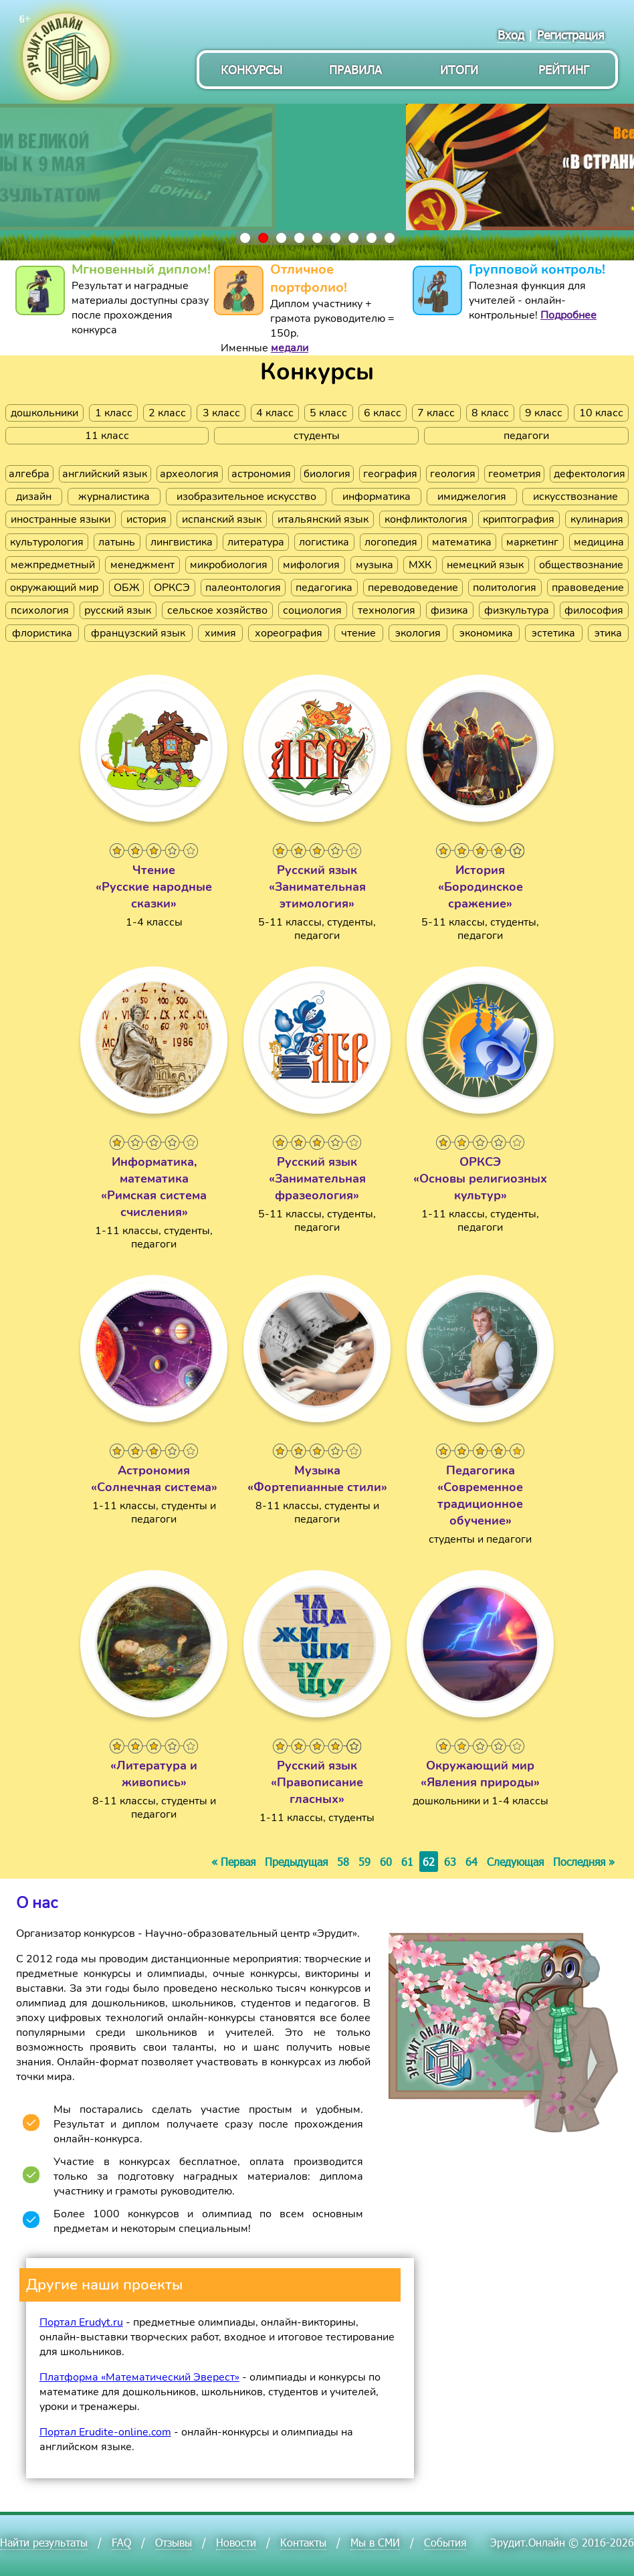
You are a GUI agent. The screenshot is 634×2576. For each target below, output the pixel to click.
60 (386, 1862)
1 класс (113, 413)
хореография (288, 633)
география (390, 473)
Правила (355, 69)
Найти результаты (44, 2542)
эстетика (553, 633)
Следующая (515, 1862)
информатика (376, 496)
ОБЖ (126, 587)
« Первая (233, 1862)
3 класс (221, 413)
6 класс (382, 413)
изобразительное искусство (246, 496)
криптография (518, 519)
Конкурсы (251, 69)
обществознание (581, 564)
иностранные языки (60, 519)
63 (450, 1862)
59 (364, 1862)
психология (40, 610)
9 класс (543, 413)
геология (453, 473)
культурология (47, 542)
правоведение (588, 587)
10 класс (601, 413)
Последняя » (584, 1862)
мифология (311, 564)
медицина (599, 542)
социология (312, 610)
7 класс (436, 413)
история (146, 519)
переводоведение (413, 587)
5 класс (328, 413)
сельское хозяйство (217, 610)
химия (220, 633)
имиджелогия (471, 496)
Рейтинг (563, 69)
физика (449, 610)
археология (189, 473)
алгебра (29, 473)
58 (343, 1862)
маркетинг (532, 542)
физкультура (516, 610)
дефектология (589, 473)
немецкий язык (485, 564)
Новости (236, 2542)
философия (593, 610)
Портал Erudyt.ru (81, 2322)
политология (504, 587)
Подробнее (568, 315)
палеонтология (243, 587)
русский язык (117, 610)
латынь (116, 542)
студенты (317, 435)
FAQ (121, 2542)
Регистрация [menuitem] (571, 34)
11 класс (107, 435)
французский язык (138, 633)
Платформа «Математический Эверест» (139, 2377)
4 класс (275, 413)
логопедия (390, 542)
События (445, 2542)
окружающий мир (54, 587)
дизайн (33, 496)
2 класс (167, 413)
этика (608, 633)
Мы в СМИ (375, 2542)
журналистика (114, 496)
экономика (486, 633)
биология (327, 473)
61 (407, 1862)
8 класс (490, 413)
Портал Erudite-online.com (105, 2432)
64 (471, 1862)
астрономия (261, 473)
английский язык (104, 473)
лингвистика (181, 542)
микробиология (229, 564)
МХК (420, 564)
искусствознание (575, 496)
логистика (324, 542)
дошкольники (44, 413)
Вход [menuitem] (511, 34)
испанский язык (221, 519)
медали (289, 348)
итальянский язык (323, 519)
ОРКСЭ (172, 587)
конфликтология (426, 519)
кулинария (596, 519)
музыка (374, 564)
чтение (358, 633)
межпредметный (53, 564)
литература (255, 542)
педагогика (324, 587)
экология (418, 633)
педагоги (526, 435)
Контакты (303, 2542)
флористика (42, 633)
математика (462, 542)
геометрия (514, 473)
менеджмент (142, 564)
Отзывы (173, 2542)
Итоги (459, 69)
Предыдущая (296, 1862)
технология (386, 610)
